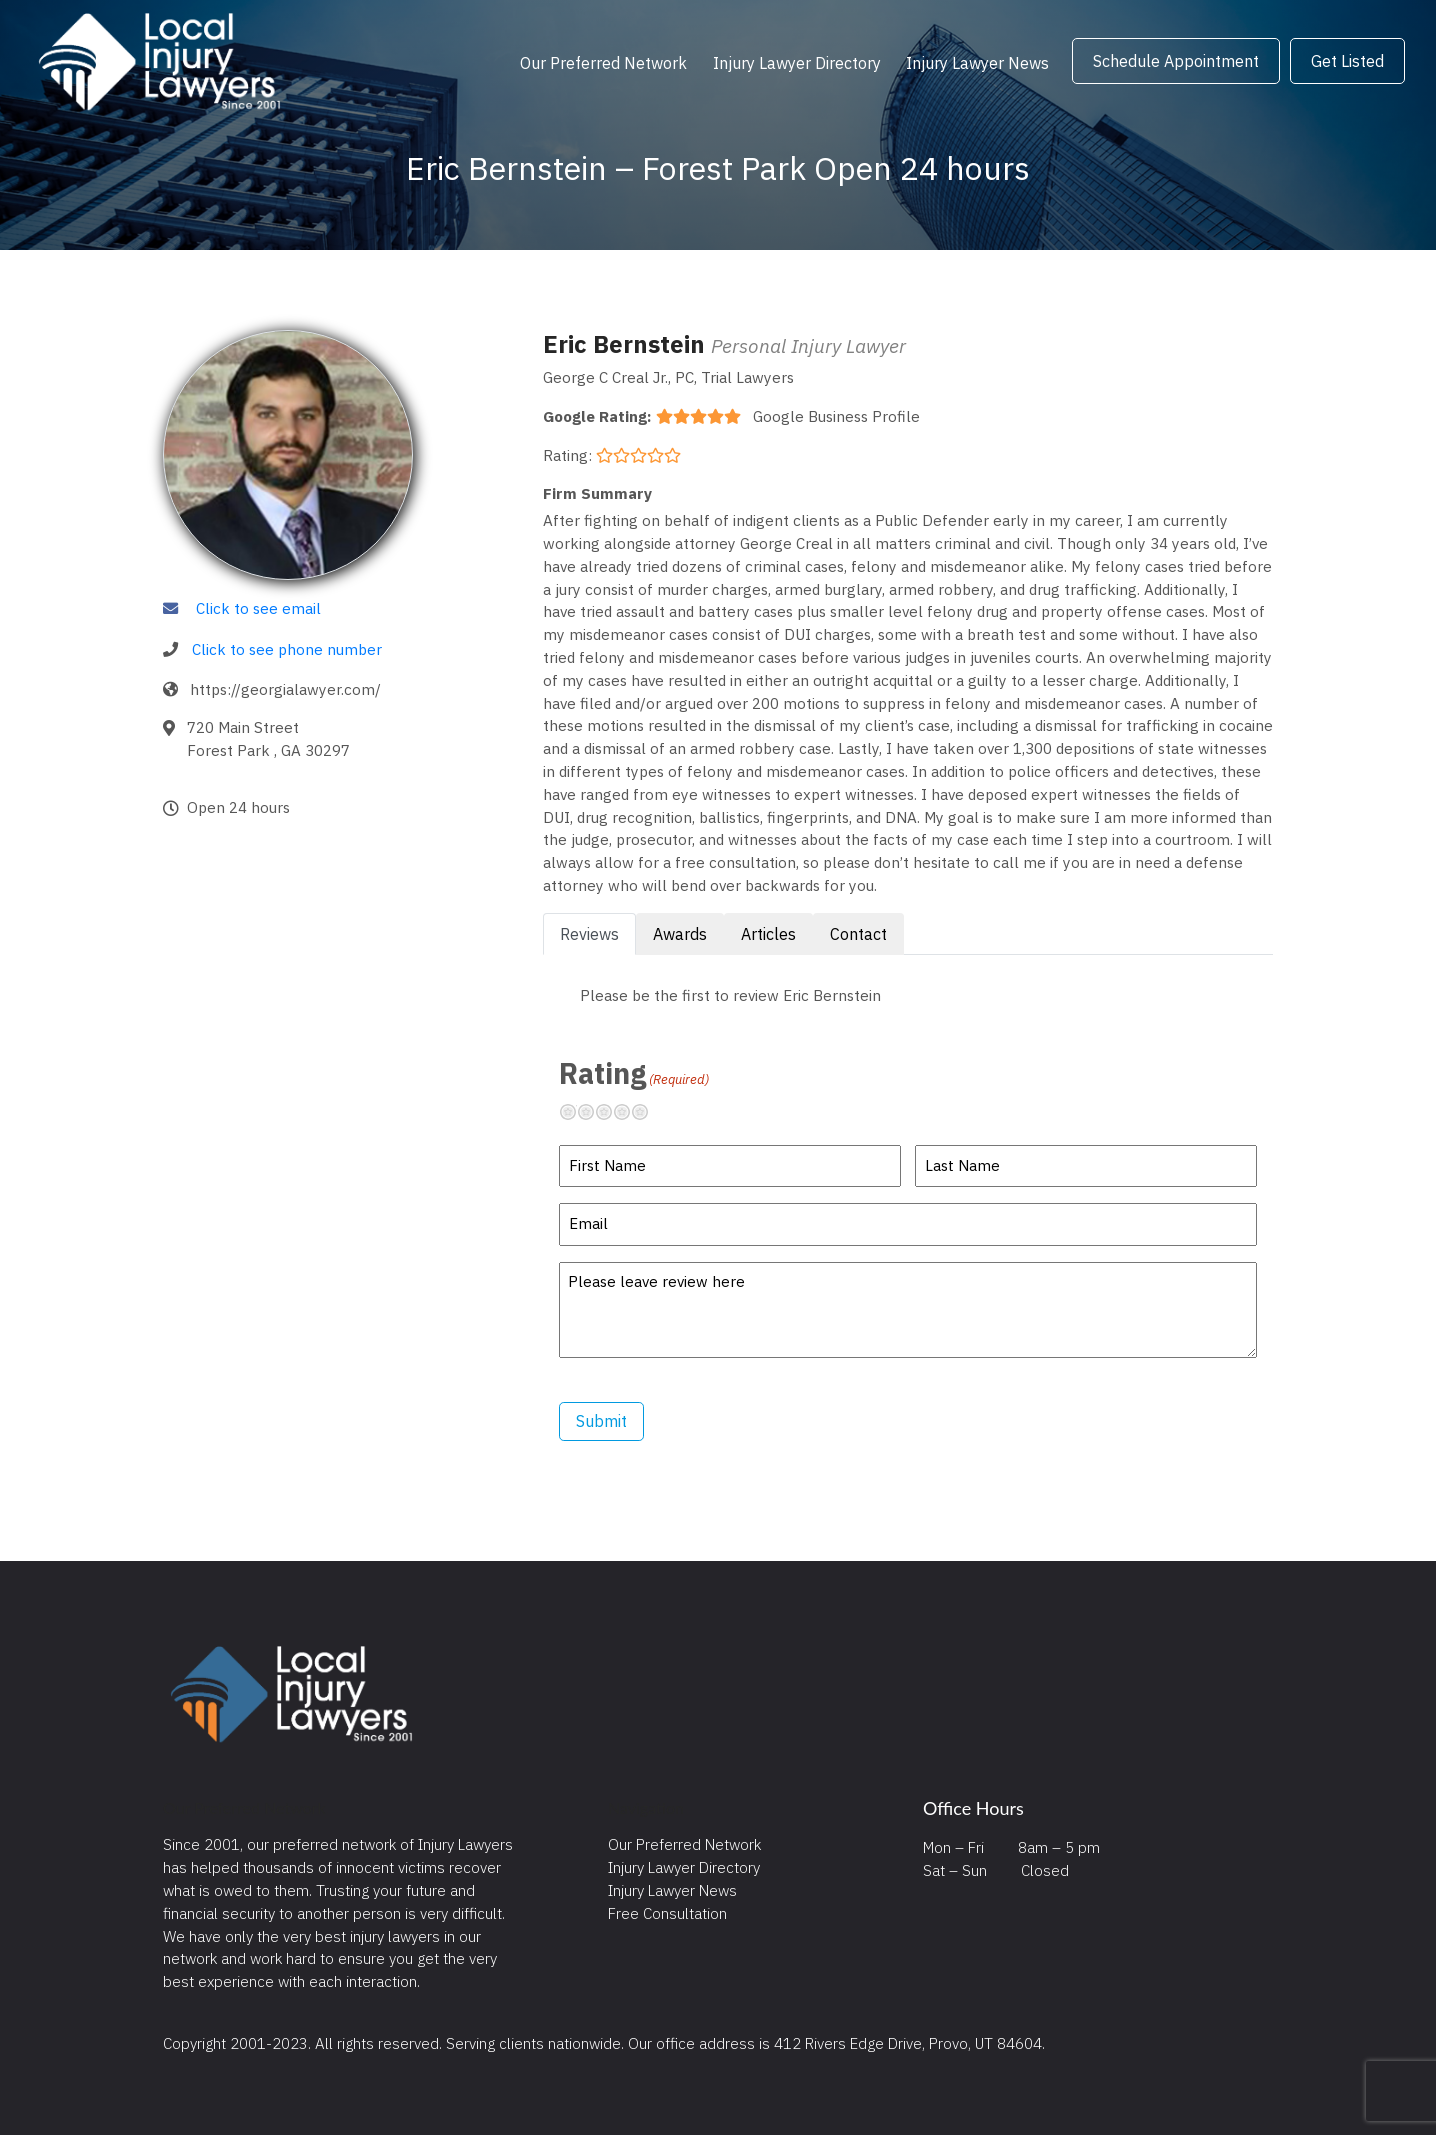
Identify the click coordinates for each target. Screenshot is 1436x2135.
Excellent (648, 1112)
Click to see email (258, 608)
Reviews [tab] (589, 934)
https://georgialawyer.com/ (285, 689)
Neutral (612, 1112)
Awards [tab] (680, 934)
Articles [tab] (768, 934)
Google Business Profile (836, 416)
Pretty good (630, 1112)
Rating (634, 1073)
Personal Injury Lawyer (808, 345)
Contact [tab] (858, 934)
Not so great (594, 1112)
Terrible (576, 1112)
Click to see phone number (287, 649)
